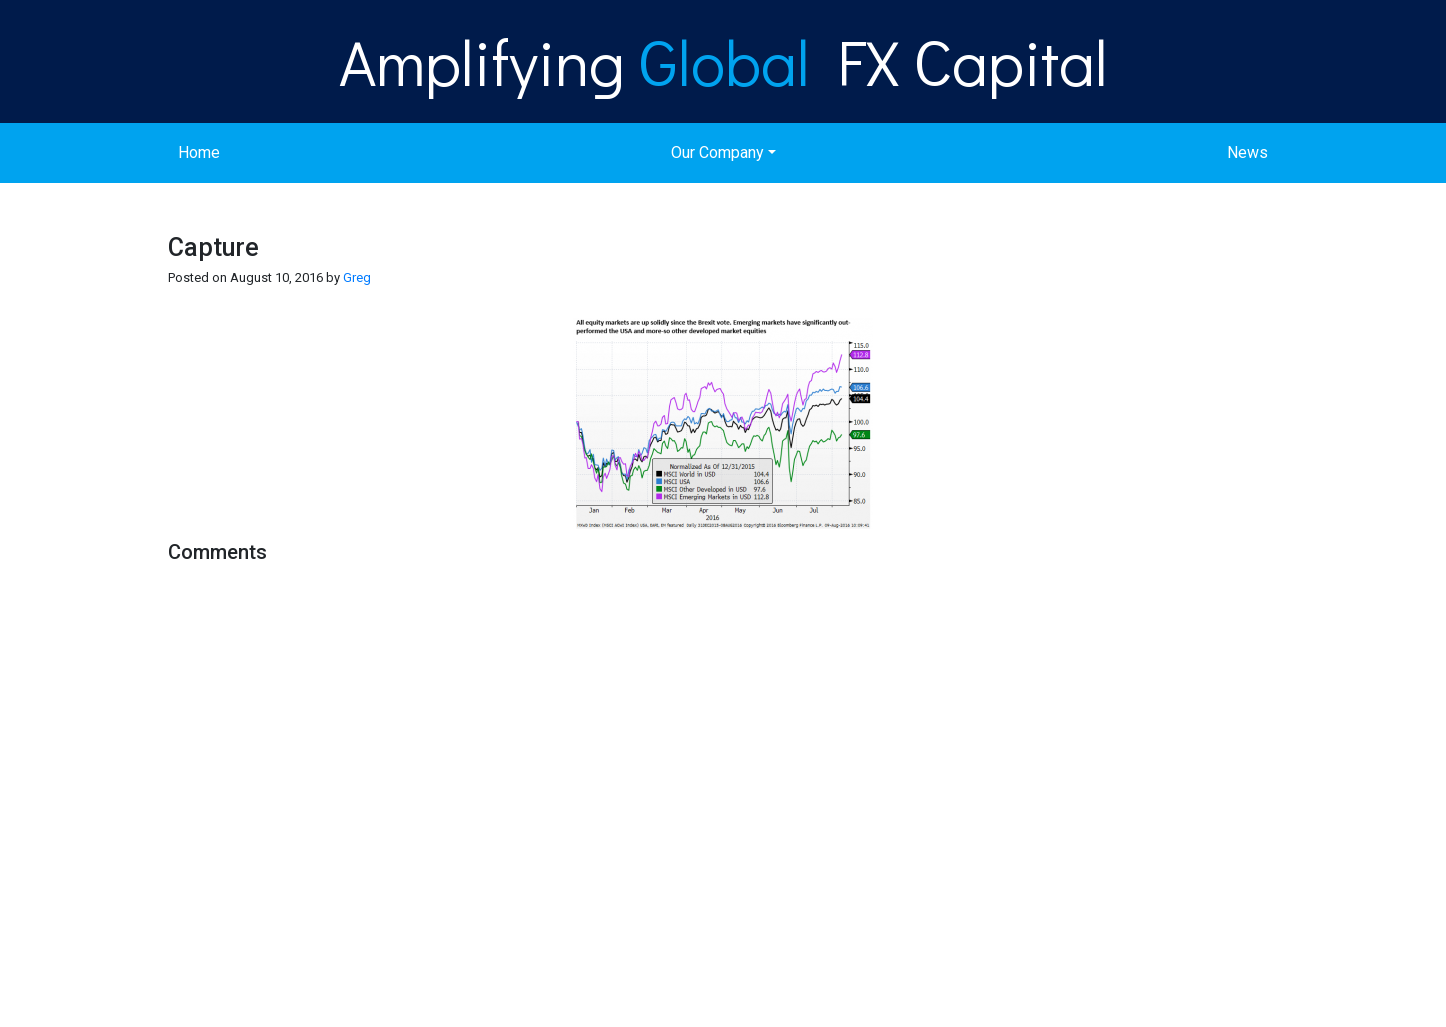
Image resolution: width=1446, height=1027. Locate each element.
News (1247, 152)
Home (199, 152)
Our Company (717, 152)
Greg (357, 277)
